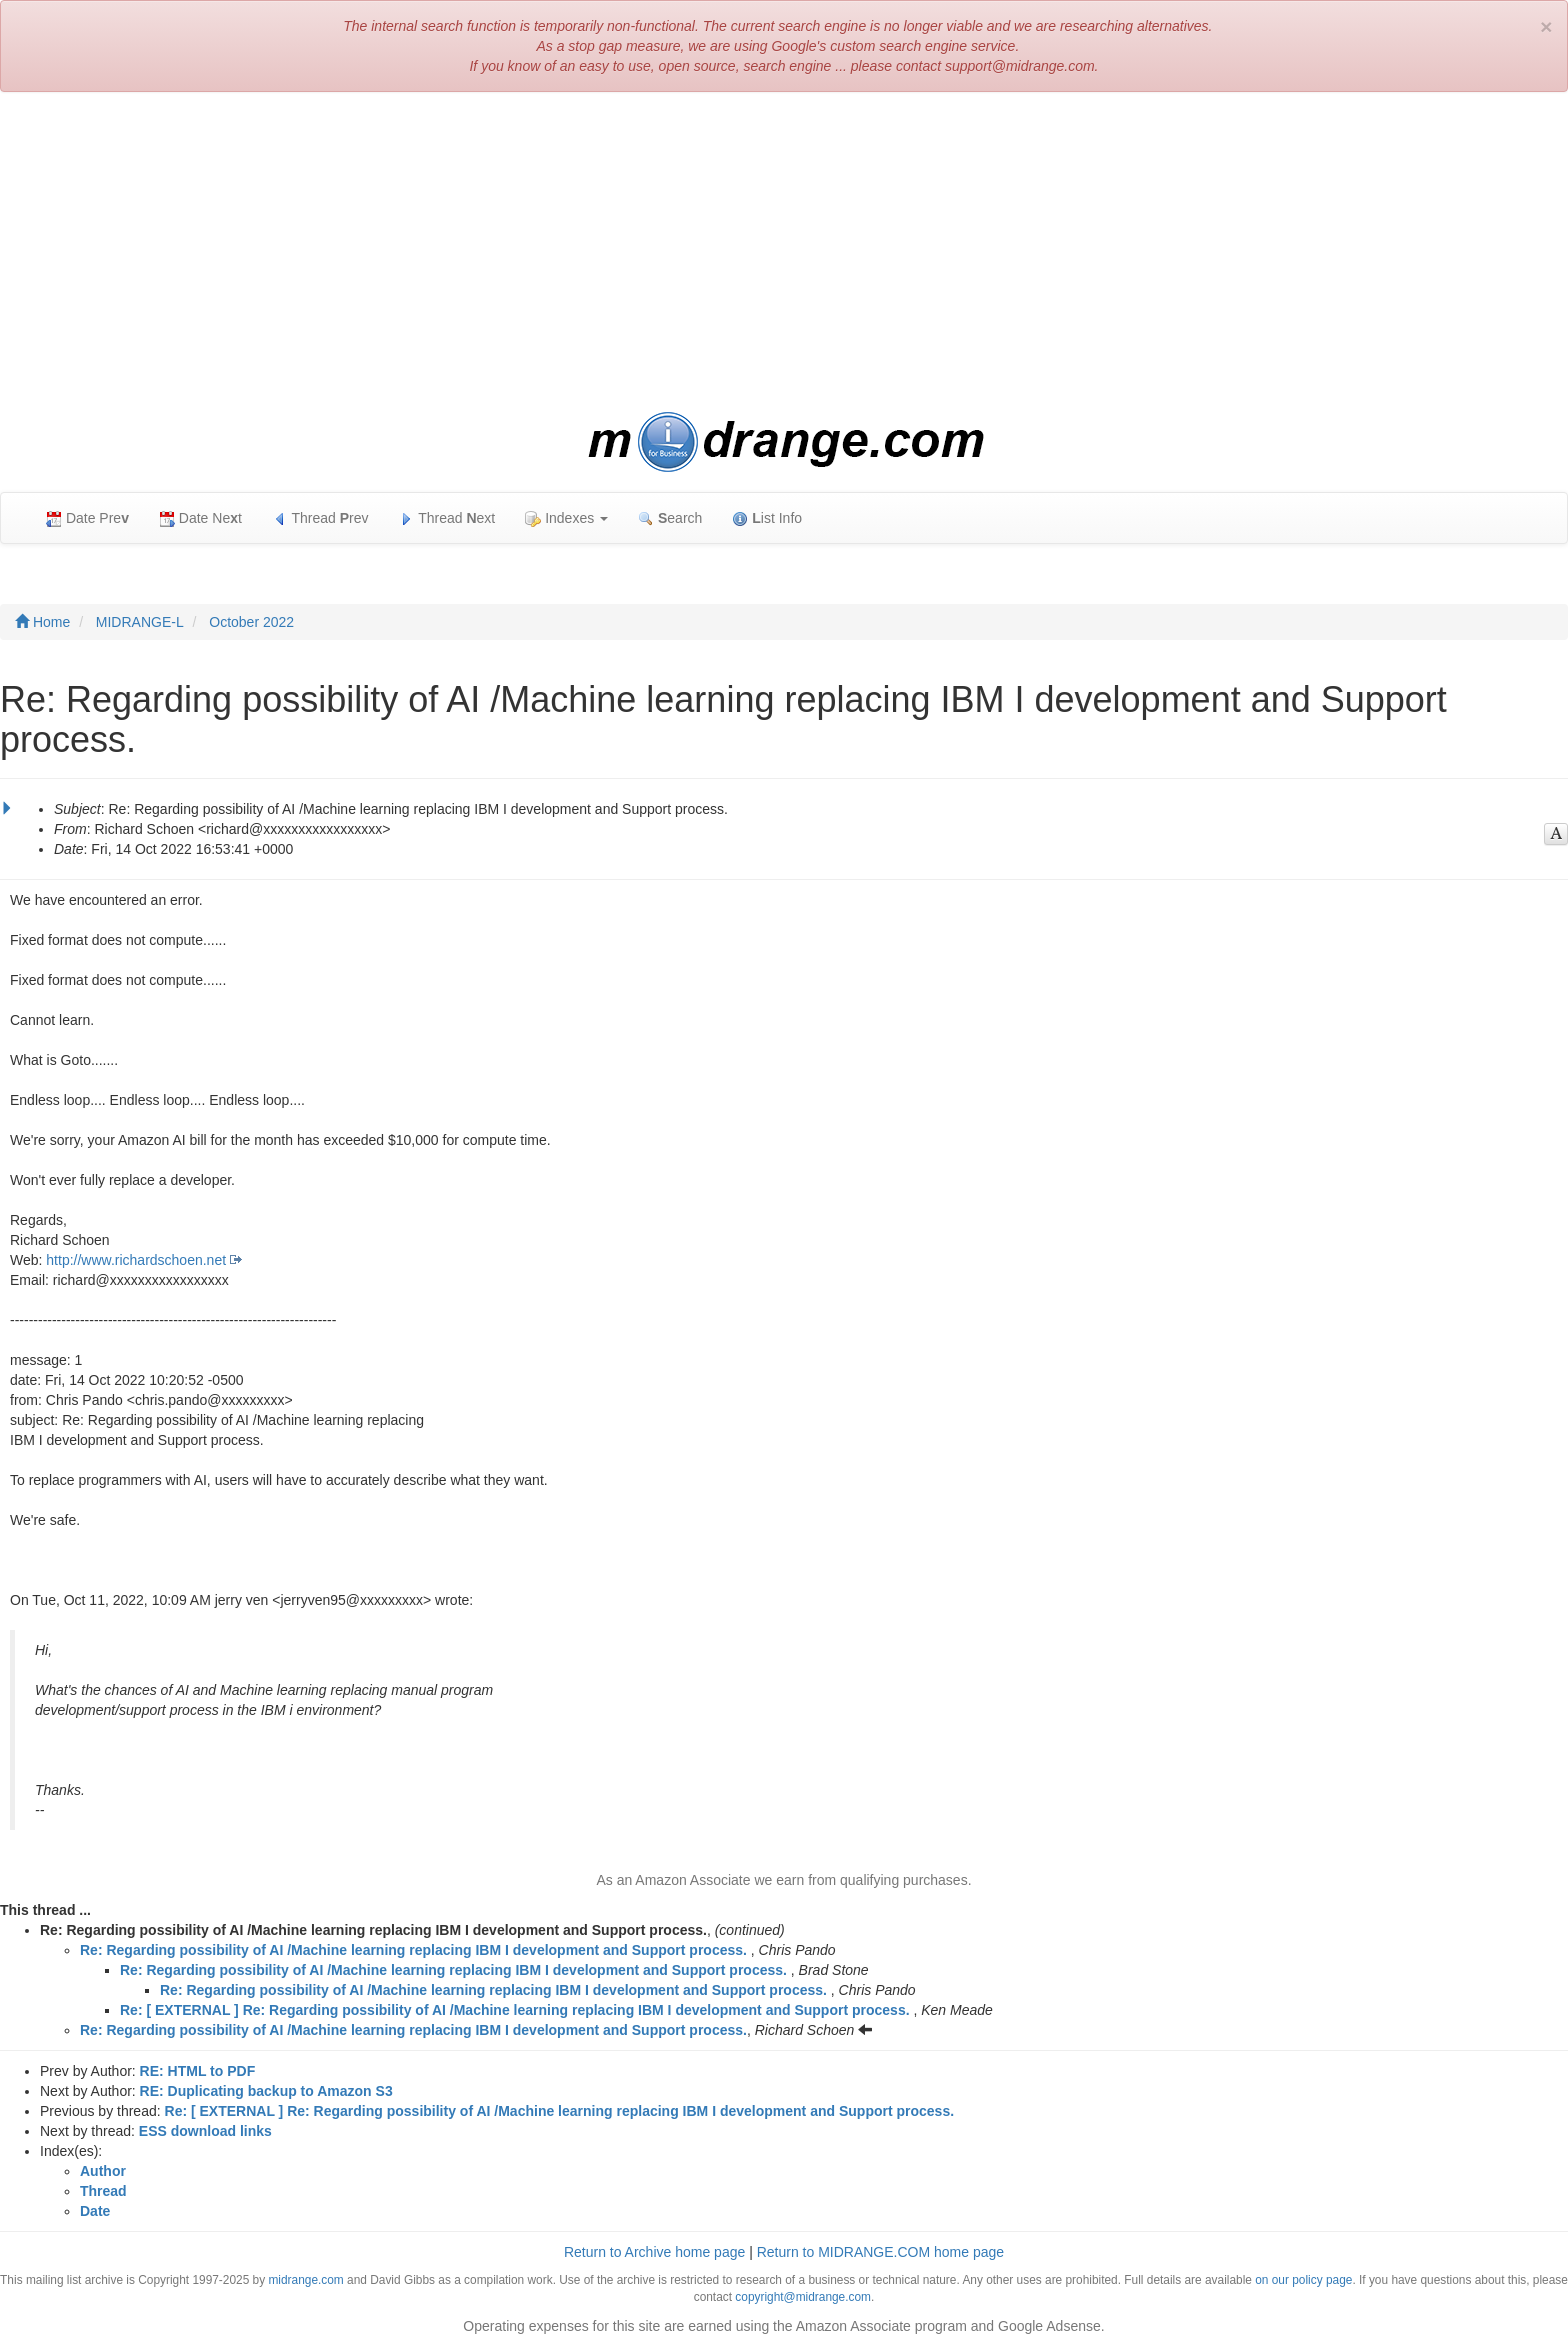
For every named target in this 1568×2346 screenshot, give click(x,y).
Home (42, 622)
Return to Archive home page (654, 2252)
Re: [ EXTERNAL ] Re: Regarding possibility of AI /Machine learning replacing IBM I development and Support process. (515, 2010)
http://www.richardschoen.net (136, 1260)
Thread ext (447, 518)
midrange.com (305, 2280)
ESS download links (205, 2131)
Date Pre (87, 518)
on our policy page (1303, 2280)
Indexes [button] (566, 518)
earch (670, 518)
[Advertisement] (784, 252)
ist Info (767, 518)
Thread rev (320, 518)
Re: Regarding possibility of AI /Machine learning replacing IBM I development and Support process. (413, 1950)
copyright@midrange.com (803, 2297)
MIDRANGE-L (140, 622)
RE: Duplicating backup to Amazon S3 (266, 2091)
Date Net (200, 518)
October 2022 (251, 622)
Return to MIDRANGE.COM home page (880, 2252)
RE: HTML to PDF (198, 2071)
